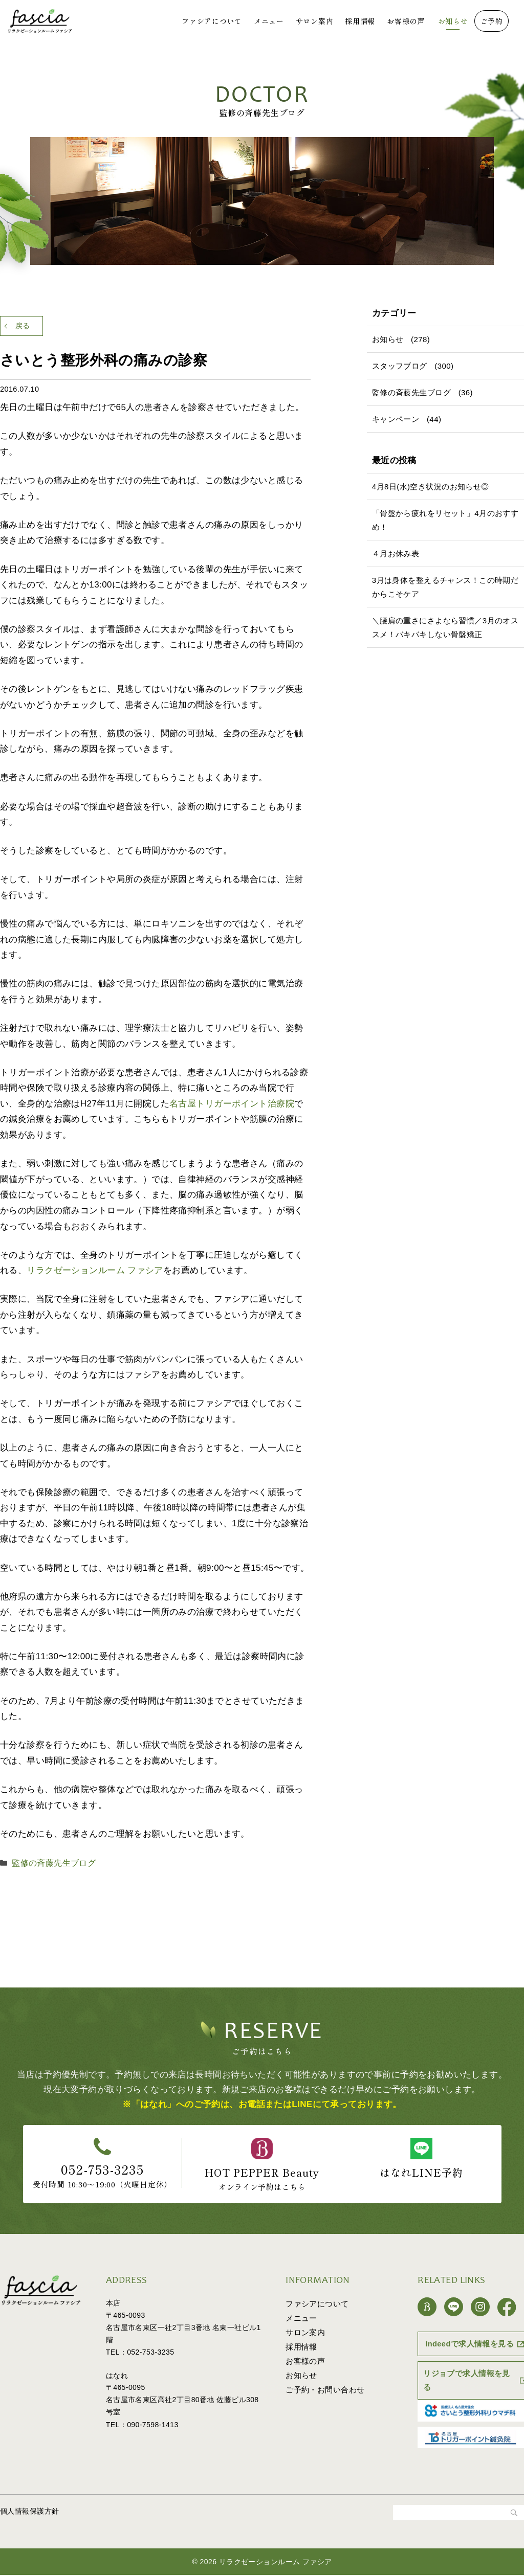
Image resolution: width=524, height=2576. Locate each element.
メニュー (269, 21)
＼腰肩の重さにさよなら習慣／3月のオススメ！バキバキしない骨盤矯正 (445, 627)
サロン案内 (315, 21)
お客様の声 (406, 21)
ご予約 (492, 21)
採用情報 (360, 21)
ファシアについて (212, 21)
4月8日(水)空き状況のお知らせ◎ (430, 486)
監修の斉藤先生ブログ (48, 1866)
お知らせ (453, 21)
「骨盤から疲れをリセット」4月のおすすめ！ (445, 520)
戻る (31, 328)
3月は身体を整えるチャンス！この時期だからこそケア (445, 587)
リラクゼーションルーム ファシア (95, 1274)
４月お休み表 (396, 553)
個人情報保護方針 (29, 2512)
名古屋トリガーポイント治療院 (231, 1108)
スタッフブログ (399, 365)
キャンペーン (396, 419)
